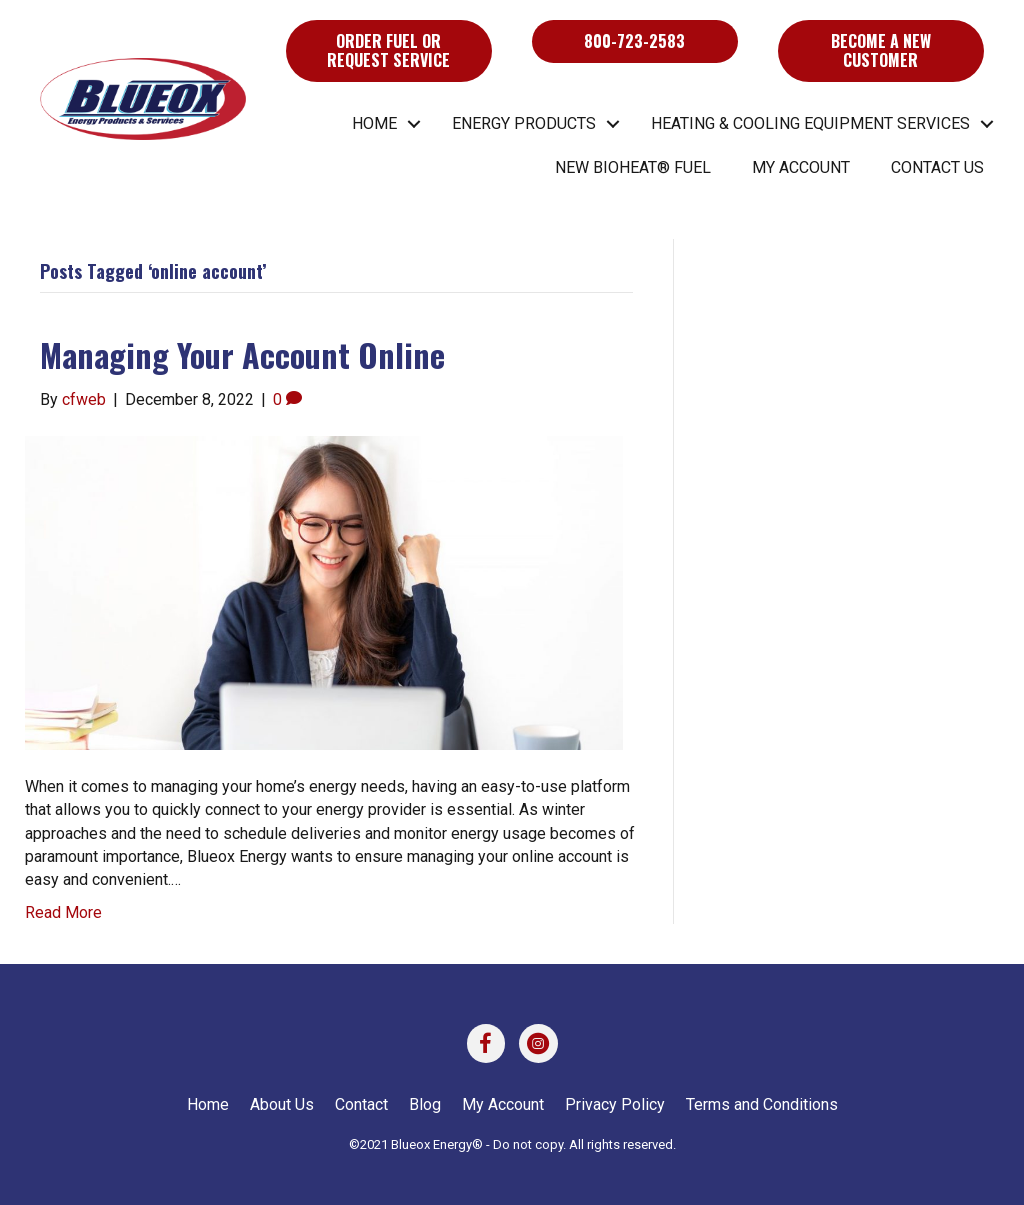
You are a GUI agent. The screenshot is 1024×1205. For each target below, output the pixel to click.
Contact (361, 1104)
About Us (282, 1104)
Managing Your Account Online (242, 354)
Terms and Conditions (762, 1104)
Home (374, 123)
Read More (63, 912)
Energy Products (524, 123)
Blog (425, 1104)
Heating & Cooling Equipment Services (810, 123)
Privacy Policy (615, 1104)
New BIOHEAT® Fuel (633, 167)
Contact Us (937, 167)
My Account (801, 167)
